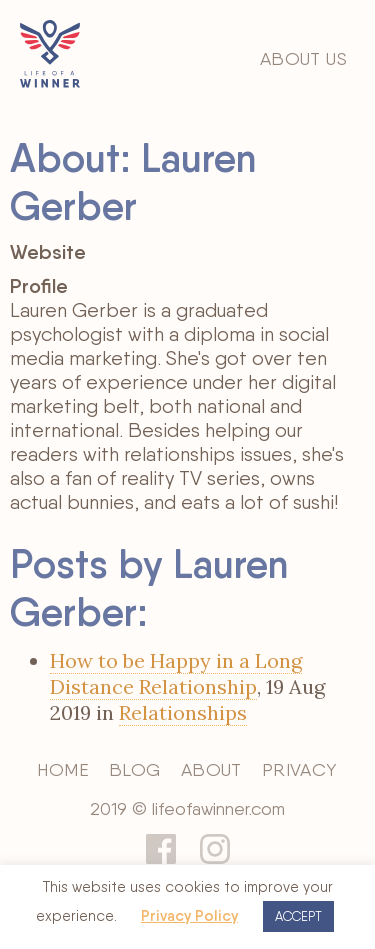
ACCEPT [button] (298, 916)
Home (63, 769)
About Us (303, 58)
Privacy (300, 769)
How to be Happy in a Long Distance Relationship (176, 673)
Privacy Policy (189, 915)
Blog (135, 769)
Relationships (183, 712)
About (211, 769)
